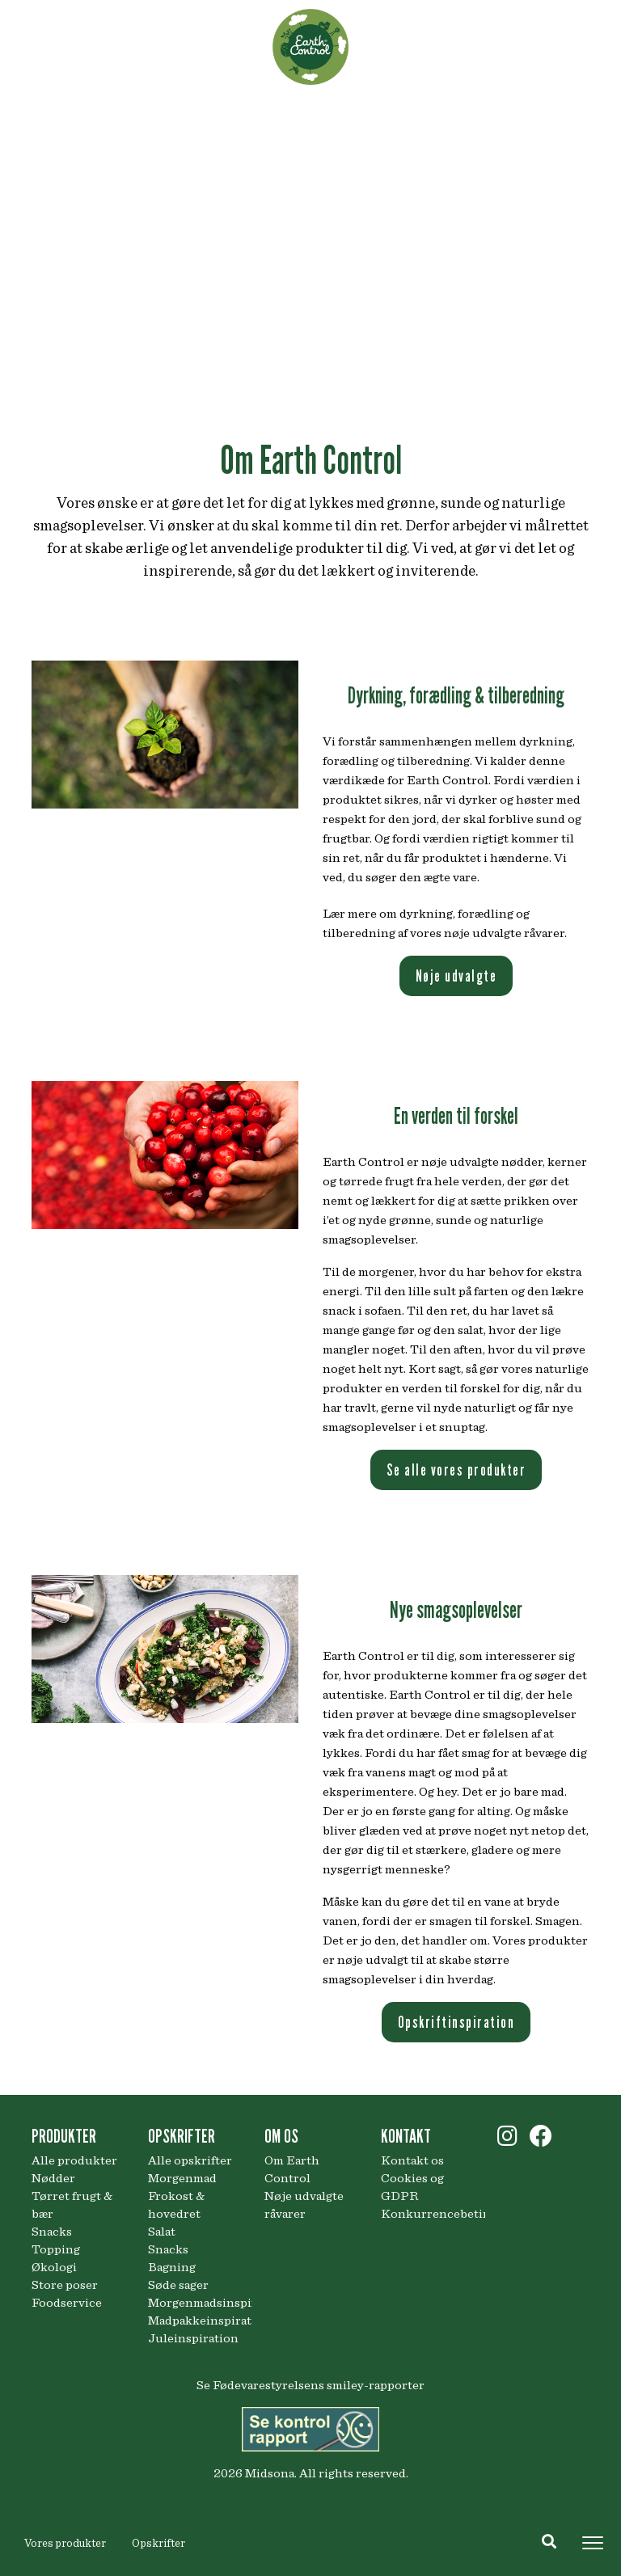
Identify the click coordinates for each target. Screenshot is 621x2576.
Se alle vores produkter (456, 1470)
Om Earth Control (291, 2169)
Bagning (172, 2267)
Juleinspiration (193, 2338)
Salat (161, 2231)
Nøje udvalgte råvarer (304, 2205)
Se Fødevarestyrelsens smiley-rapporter (310, 2385)
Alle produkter (74, 2160)
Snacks (52, 2231)
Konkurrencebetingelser (427, 2213)
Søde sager (178, 2284)
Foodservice (67, 2302)
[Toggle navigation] (592, 2543)
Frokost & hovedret (176, 2205)
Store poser (65, 2284)
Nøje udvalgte (456, 976)
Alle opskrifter (190, 2160)
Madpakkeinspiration (194, 2320)
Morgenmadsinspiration (194, 2302)
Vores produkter (65, 2543)
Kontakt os (412, 2160)
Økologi (54, 2267)
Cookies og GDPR (412, 2187)
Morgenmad (182, 2178)
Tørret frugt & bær (72, 2205)
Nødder (53, 2178)
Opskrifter (158, 2543)
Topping (56, 2249)
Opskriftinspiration (456, 2022)
